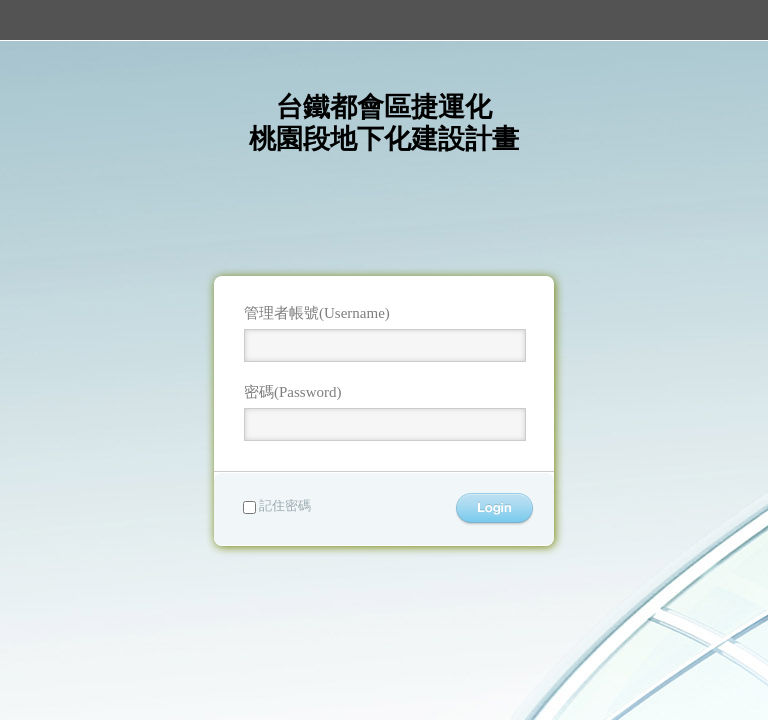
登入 (494, 509)
